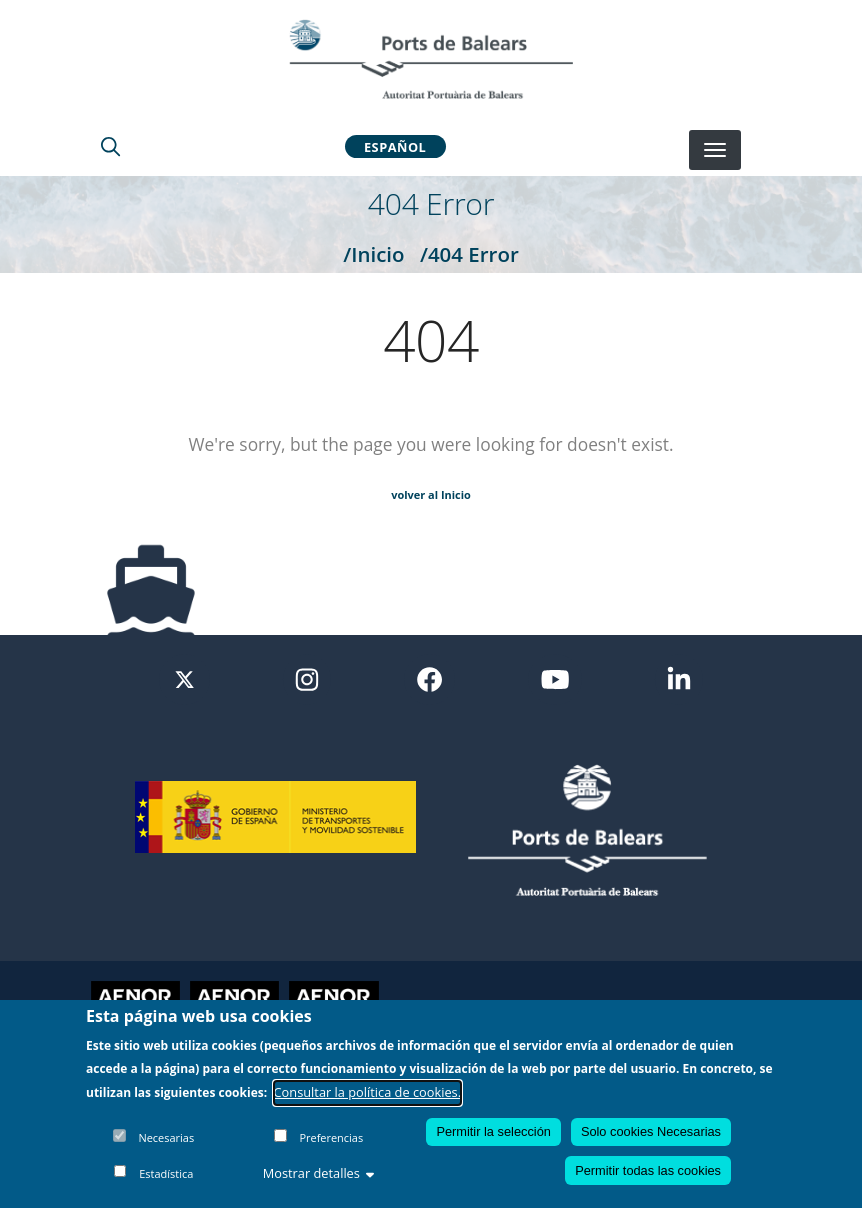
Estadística (166, 1174)
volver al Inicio (431, 494)
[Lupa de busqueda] (110, 146)
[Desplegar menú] (715, 150)
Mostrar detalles (319, 1174)
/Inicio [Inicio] (373, 254)
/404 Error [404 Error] (469, 254)
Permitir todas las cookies (648, 1171)
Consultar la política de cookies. (368, 1093)
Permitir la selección (493, 1132)
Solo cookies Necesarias (651, 1132)
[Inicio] (431, 59)
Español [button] (395, 146)
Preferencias (331, 1138)
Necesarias (166, 1138)
